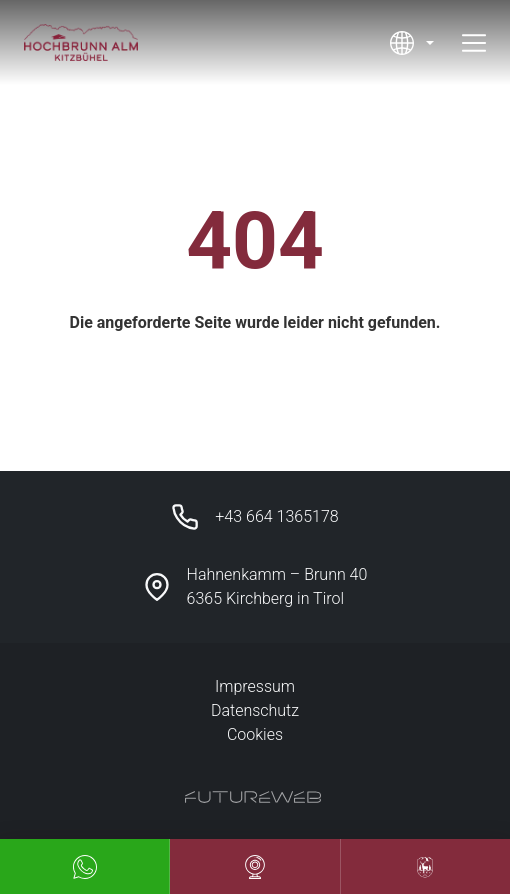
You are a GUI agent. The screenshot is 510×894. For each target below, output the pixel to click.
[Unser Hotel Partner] (425, 866)
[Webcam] (254, 866)
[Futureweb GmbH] (253, 797)
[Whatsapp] (84, 866)
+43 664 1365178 (276, 516)
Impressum (255, 686)
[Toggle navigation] (474, 43)
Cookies (255, 734)
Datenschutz (255, 710)
